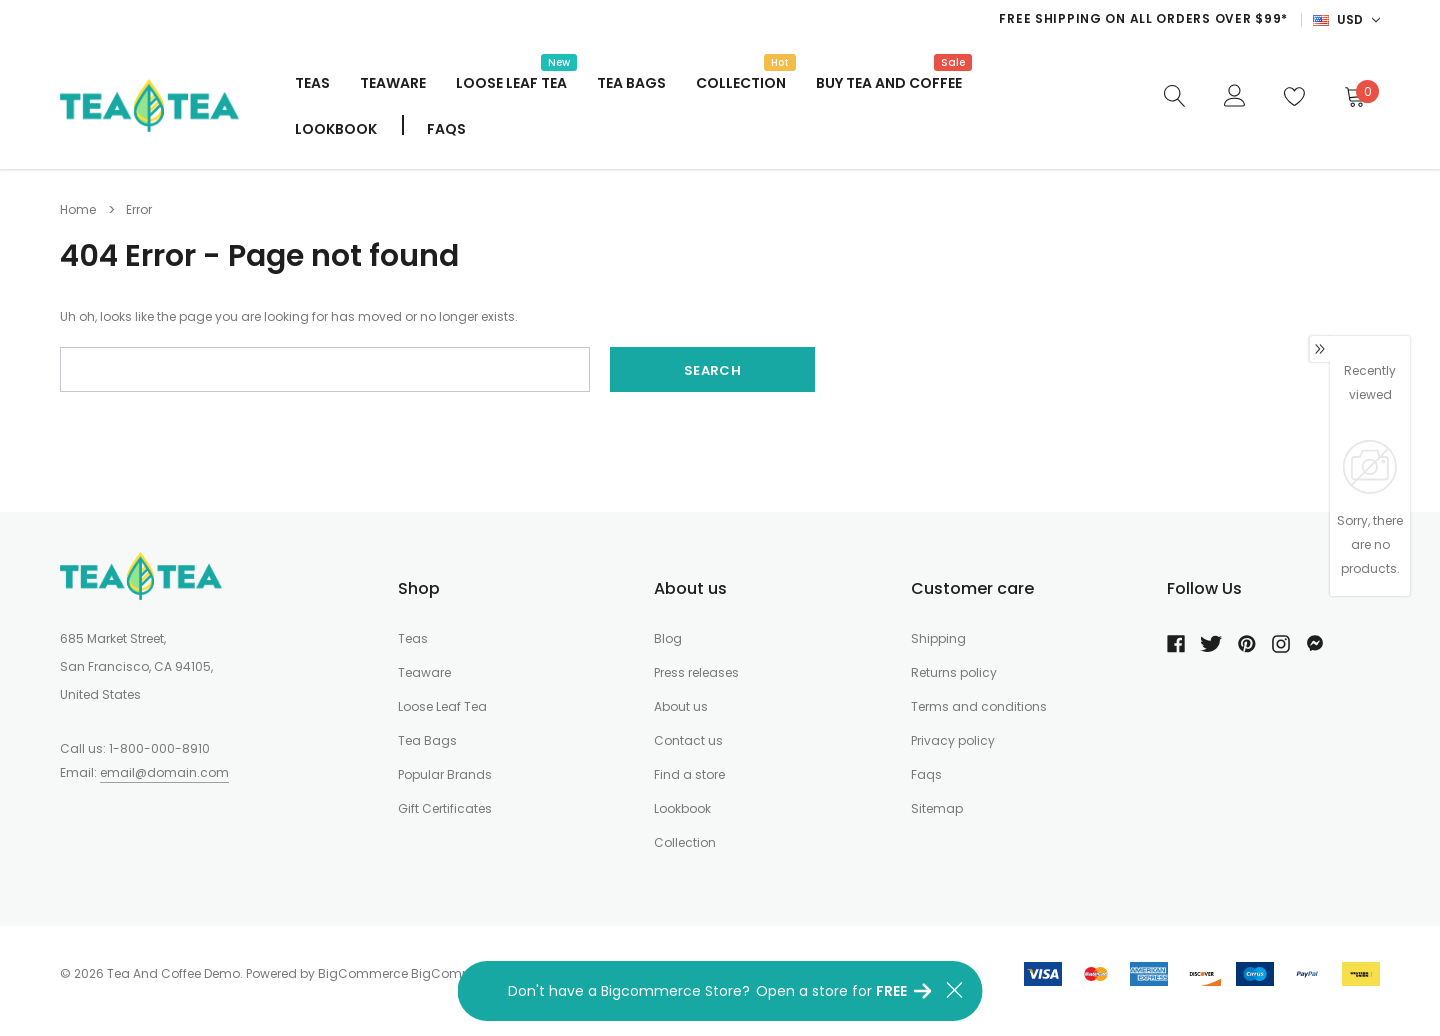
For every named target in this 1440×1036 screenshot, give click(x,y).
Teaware (393, 83)
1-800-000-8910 (159, 748)
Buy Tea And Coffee (889, 81)
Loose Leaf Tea (511, 81)
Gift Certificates (445, 808)
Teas (312, 83)
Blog (668, 638)
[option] (889, 19)
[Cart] (1354, 96)
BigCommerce (363, 973)
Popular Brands (445, 774)
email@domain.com (164, 772)
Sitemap (937, 808)
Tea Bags (631, 83)
